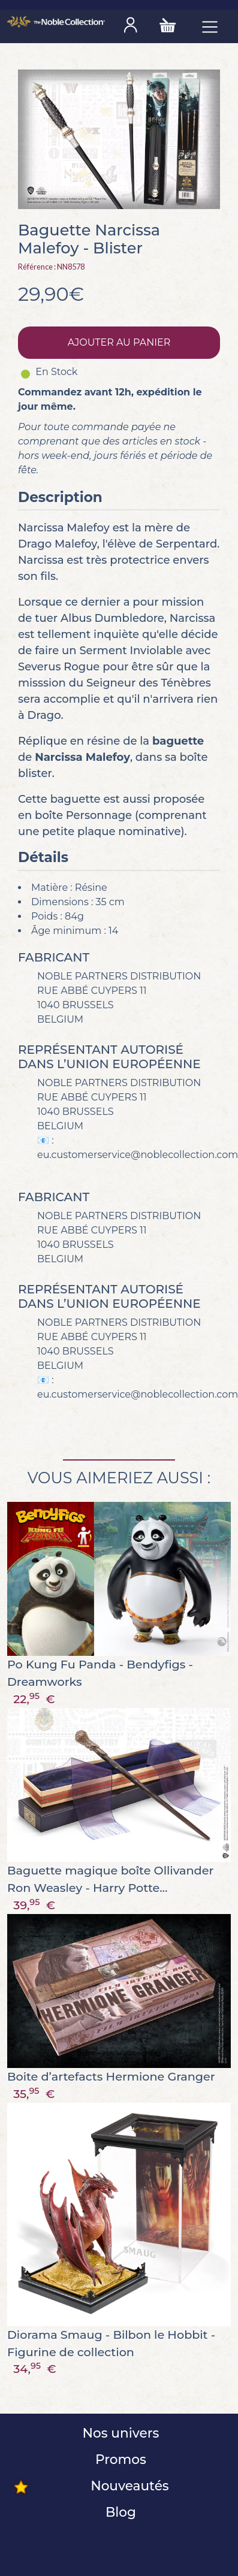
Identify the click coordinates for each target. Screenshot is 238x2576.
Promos (119, 2459)
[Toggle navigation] (210, 26)
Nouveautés (127, 2485)
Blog (119, 2512)
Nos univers (119, 2433)
